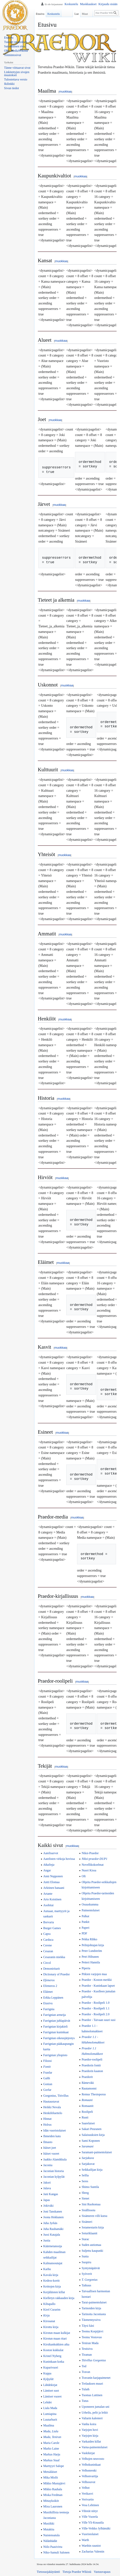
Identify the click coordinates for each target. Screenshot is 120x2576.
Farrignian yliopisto (55, 2055)
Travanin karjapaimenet (96, 2377)
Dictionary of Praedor (56, 1974)
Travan (86, 2371)
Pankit (85, 1921)
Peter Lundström (92, 1950)
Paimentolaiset (90, 1910)
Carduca (48, 1939)
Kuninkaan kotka (53, 2361)
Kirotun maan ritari (55, 2338)
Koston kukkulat (53, 2350)
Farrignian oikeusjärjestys (59, 2038)
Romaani (87, 2100)
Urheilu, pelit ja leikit (95, 2412)
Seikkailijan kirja (92, 2169)
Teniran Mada (90, 2343)
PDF (84, 1933)
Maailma (48, 2425)
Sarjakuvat (88, 2163)
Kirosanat (49, 2321)
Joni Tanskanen (52, 2211)
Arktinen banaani (53, 1887)
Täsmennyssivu (91, 2319)
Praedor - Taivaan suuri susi (98, 2019)
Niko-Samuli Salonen (56, 2552)
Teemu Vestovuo (92, 2337)
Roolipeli (87, 2111)
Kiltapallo (49, 2303)
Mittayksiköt (51, 2500)
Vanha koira (89, 2424)
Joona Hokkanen (53, 2217)
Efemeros (49, 1980)
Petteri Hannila (91, 1962)
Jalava (47, 2188)
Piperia (86, 1968)
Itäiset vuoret (51, 2153)
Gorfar (47, 2089)
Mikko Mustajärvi (54, 2483)
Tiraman (87, 2354)
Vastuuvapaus (102, 2571)
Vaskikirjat (88, 2453)
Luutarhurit (50, 2419)
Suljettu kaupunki (92, 2250)
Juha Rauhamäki (53, 2229)
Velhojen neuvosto (93, 2458)
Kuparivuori (50, 2367)
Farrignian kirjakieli (55, 2026)
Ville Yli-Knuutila (93, 2522)
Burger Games (52, 1928)
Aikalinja (48, 1864)
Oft (84, 1876)
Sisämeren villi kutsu (94, 2215)
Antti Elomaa (51, 1882)
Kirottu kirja (50, 2327)
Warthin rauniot (91, 2545)
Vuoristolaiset (90, 2534)
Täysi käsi (88, 2325)
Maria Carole (51, 2442)
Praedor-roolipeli (92, 2059)
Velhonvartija (90, 2476)
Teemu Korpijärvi (92, 2331)
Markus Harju (51, 2454)
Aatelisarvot (50, 1853)
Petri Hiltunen (90, 1956)
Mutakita (48, 2529)
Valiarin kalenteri (92, 2418)
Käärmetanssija (52, 2246)
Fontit (47, 2066)
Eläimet (48, 1991)
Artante (47, 1893)
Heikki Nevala (52, 2107)
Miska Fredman (52, 2494)
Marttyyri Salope (53, 2466)
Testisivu (87, 2348)
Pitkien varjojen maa (94, 1974)
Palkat (85, 1916)
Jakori (47, 2182)
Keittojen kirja (52, 2286)
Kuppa (47, 2373)
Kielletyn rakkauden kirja (58, 2298)
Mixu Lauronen (52, 2506)
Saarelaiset (88, 2123)
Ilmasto (47, 2142)
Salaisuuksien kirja (93, 2134)
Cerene (47, 1945)
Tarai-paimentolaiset (94, 2302)
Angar (47, 1870)
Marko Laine (51, 2448)
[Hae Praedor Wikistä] (106, 21)
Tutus (85, 2400)
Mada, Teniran (52, 2437)
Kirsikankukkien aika (56, 2344)
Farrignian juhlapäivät (56, 2020)
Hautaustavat (51, 2101)
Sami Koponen (91, 2140)
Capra (47, 1933)
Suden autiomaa (91, 2244)
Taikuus (86, 2285)
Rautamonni (89, 2088)
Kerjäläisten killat (54, 2292)
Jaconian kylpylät (54, 2176)
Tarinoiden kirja (91, 2308)
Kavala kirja (50, 2275)
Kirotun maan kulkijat (56, 2332)
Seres (85, 2181)
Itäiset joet (49, 2147)
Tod (84, 2366)
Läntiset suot (51, 2390)
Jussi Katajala (51, 2234)
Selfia (85, 2175)
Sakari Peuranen (91, 2129)
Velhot (86, 2487)
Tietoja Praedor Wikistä (76, 2571)
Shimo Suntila (90, 2186)
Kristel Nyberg (52, 2356)
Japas (46, 2200)
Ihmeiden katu (52, 2136)
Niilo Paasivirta (52, 2546)
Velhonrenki (89, 2470)
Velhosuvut (88, 2482)
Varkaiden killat (91, 2441)
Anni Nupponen (53, 1876)
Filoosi (47, 2060)
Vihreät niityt (90, 2511)
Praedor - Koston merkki (97, 1979)
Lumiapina (49, 2413)
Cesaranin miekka (54, 1957)
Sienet (85, 2198)
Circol (47, 1962)
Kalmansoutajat (52, 2263)
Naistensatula (51, 2535)
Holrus (47, 2124)
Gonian (47, 2084)
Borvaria (48, 1922)
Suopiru (86, 2262)
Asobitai (48, 1905)
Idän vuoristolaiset (54, 2130)
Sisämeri (87, 2221)
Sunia (85, 2256)
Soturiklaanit (89, 2233)
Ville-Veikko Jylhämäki (96, 2528)
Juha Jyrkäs (50, 2223)
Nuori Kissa (89, 1870)
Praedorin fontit (91, 2065)
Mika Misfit (50, 2477)
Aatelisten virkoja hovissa (59, 1858)
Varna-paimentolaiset (94, 2447)
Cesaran (48, 1951)
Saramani (87, 2146)
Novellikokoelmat (93, 1864)
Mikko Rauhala (52, 2489)
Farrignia (48, 2009)
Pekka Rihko (89, 1939)
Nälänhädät (50, 2540)
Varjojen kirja (90, 2435)
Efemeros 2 (50, 1985)
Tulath (85, 2389)
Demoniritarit (51, 1968)
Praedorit (87, 2076)
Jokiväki (48, 2205)
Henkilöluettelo (52, 2113)
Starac (85, 2239)
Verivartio (88, 2499)
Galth (46, 2078)
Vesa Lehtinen (90, 2505)
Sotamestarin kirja (93, 2227)
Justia (46, 2240)
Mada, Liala (50, 2431)
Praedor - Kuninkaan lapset (98, 1985)
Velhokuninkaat (91, 2464)
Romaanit (87, 2105)
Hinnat (47, 2118)
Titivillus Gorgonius (94, 2360)
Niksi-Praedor (90, 1853)
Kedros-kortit (51, 2280)
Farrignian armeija (54, 2014)
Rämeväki (88, 2082)
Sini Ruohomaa (91, 2204)
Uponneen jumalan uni (95, 2406)
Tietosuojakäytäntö (48, 2571)
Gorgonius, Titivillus (56, 2095)
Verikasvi (87, 2493)
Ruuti (85, 2117)
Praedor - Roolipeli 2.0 (96, 2014)
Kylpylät (48, 2379)
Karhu (47, 2269)
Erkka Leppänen (53, 1997)
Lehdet (47, 2402)
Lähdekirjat (50, 2384)
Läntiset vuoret (52, 2396)
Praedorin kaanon (92, 2071)
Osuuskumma (90, 1904)
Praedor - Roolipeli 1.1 (96, 2008)
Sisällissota (88, 2210)
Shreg (85, 2192)
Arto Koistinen (52, 1899)
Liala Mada (50, 2408)
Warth (85, 2540)
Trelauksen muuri (92, 2383)
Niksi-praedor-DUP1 (94, 1858)
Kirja (46, 2315)
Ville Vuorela (90, 2516)
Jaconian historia (53, 2171)
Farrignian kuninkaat (56, 2032)
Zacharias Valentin (93, 2551)
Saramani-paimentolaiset (97, 2152)
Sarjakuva (88, 2158)
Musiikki (48, 2523)
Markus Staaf (51, 2460)
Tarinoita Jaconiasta (94, 2314)
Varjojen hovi (90, 2429)
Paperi (85, 1927)
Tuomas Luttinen (92, 2395)
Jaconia (47, 2165)
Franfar (47, 2072)
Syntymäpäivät (91, 2268)
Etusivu (48, 2003)
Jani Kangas (50, 2194)
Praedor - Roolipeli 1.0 (96, 2002)
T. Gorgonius (90, 2279)
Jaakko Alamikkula (55, 2159)
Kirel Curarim (51, 2309)
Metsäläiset (50, 2471)
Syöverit (87, 2273)
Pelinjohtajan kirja (93, 1945)
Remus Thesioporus (94, 2094)
